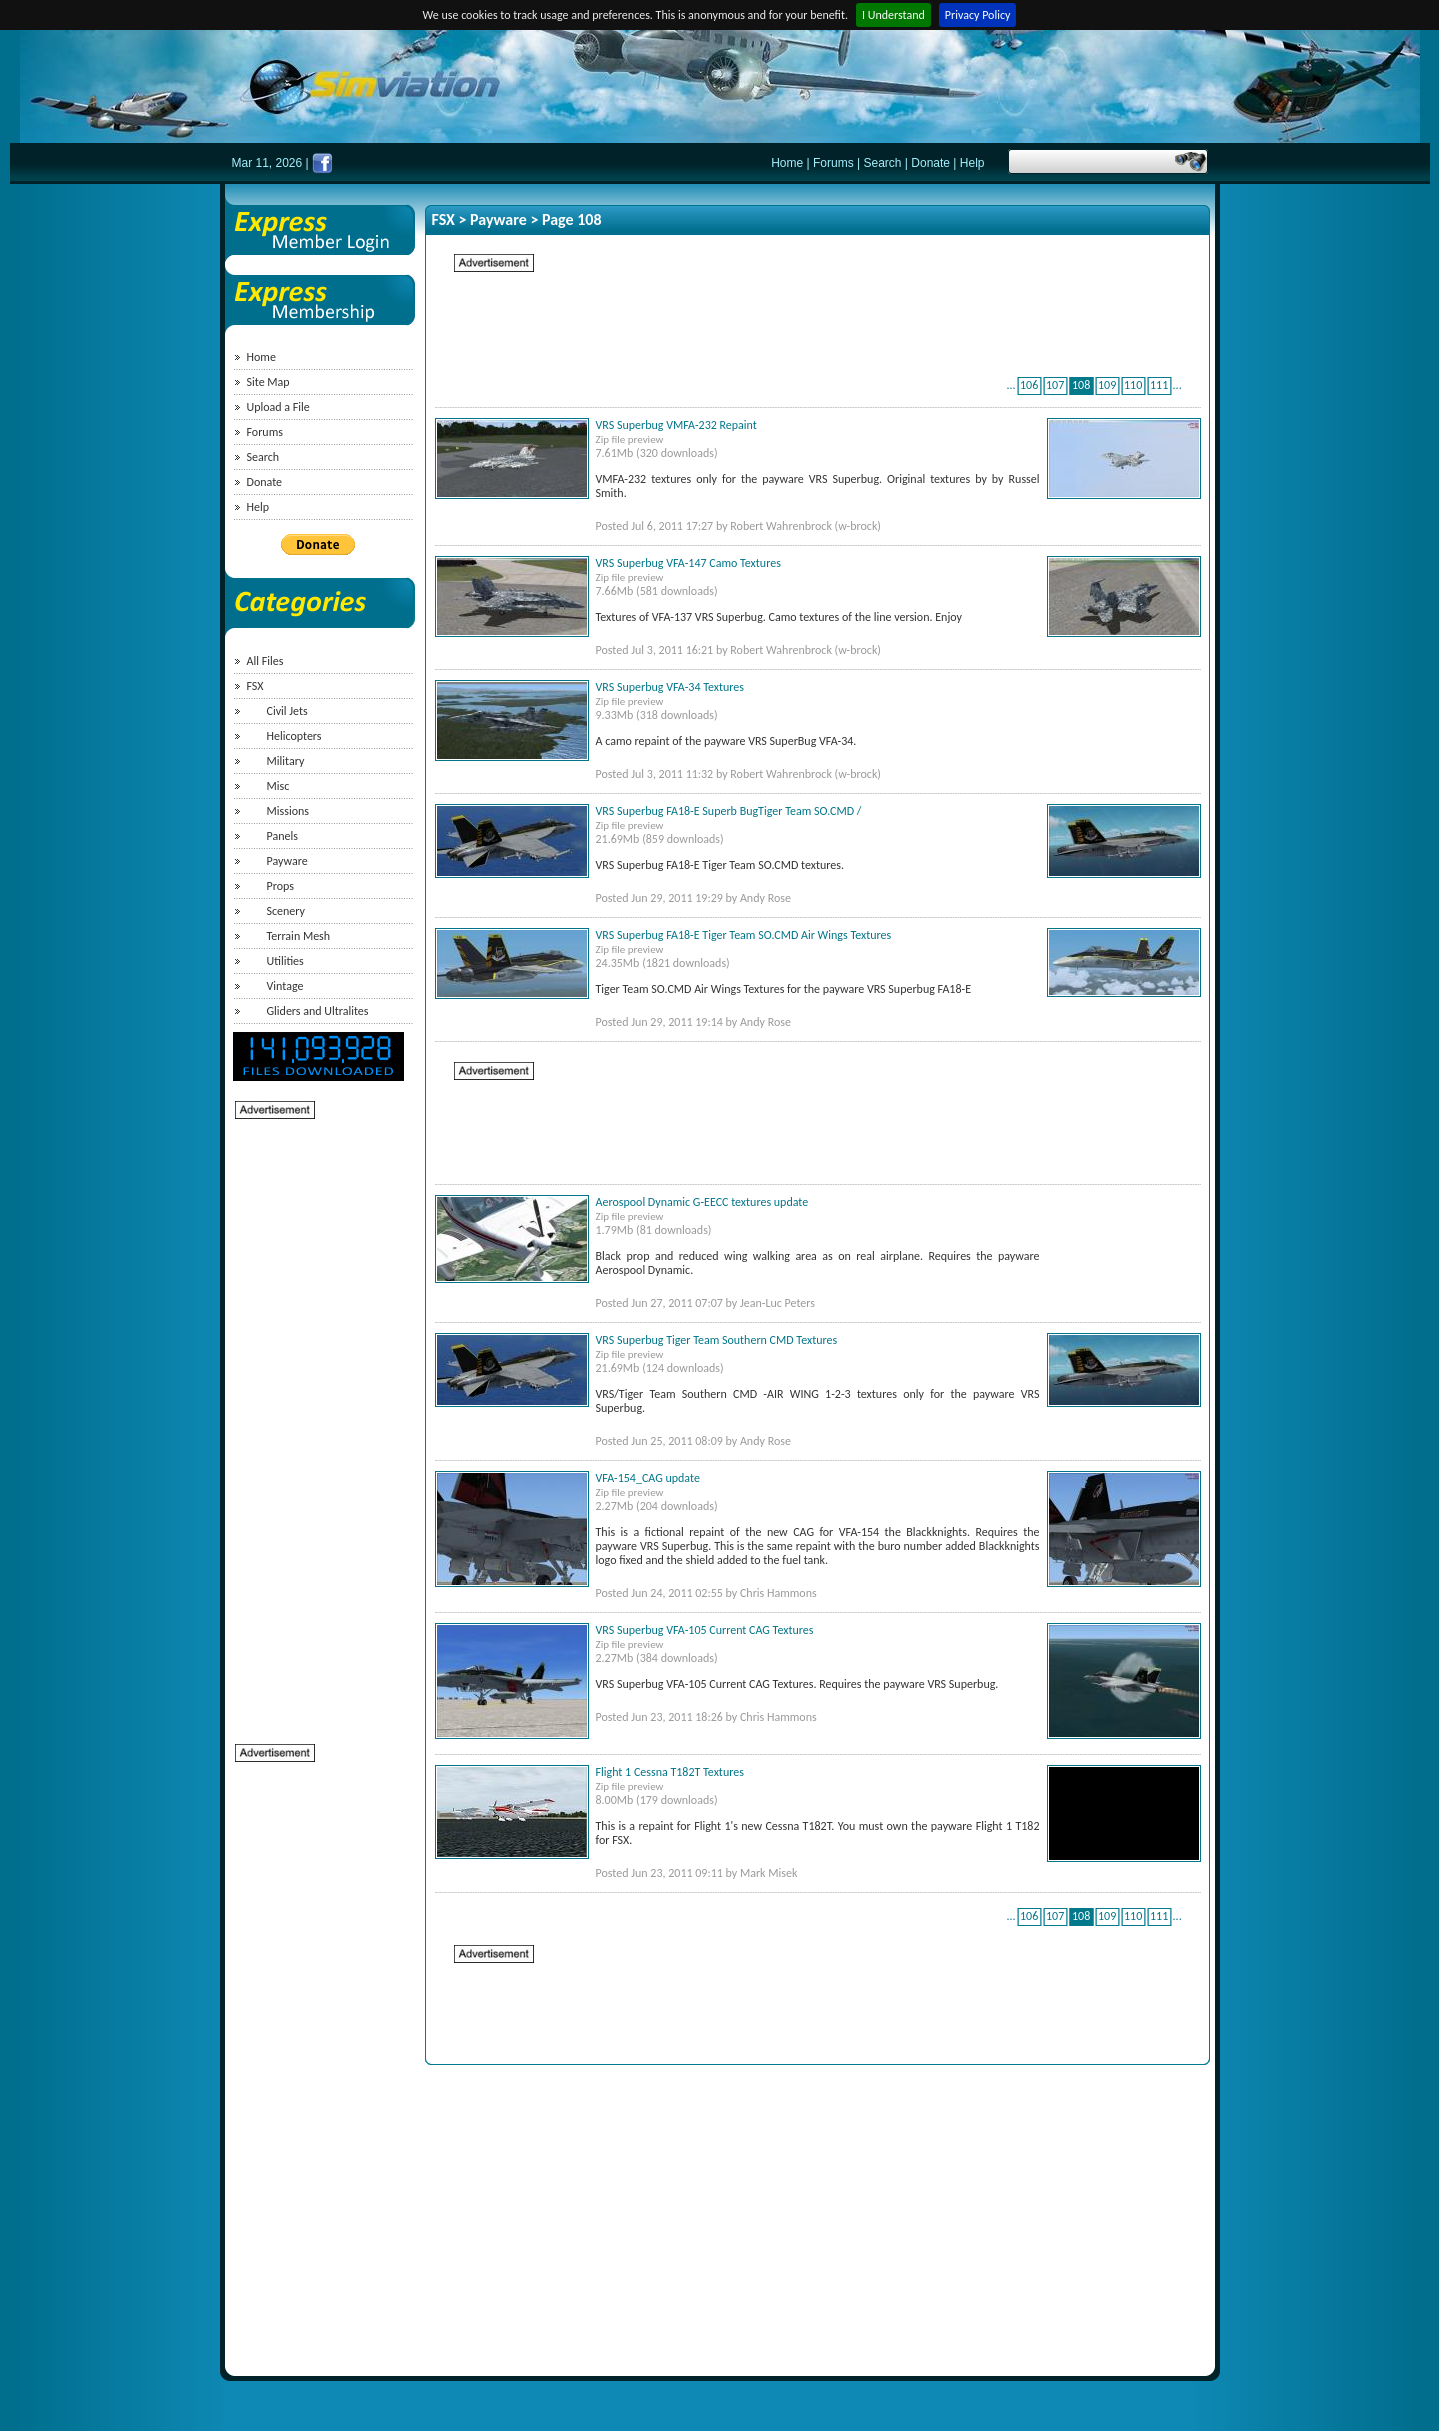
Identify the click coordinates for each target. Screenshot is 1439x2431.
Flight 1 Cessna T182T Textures (670, 1772)
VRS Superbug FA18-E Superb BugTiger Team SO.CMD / (729, 811)
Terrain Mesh (299, 936)
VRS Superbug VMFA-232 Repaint (676, 425)
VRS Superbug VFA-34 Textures (670, 687)
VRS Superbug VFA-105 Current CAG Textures (705, 1630)
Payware (287, 861)
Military (286, 761)
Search (882, 163)
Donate (930, 163)
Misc (278, 786)
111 (1159, 385)
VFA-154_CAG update (648, 1478)
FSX (255, 686)
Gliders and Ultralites (318, 1011)
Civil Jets (287, 711)
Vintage (285, 986)
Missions (288, 811)
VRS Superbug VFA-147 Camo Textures (688, 563)
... (1011, 385)
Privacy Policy (978, 15)
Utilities (285, 961)
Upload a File (278, 407)
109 (1107, 385)
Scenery (286, 911)
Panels (282, 836)
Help (972, 163)
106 (1029, 385)
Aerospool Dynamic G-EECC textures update (702, 1202)
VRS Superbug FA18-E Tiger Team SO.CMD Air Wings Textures (744, 935)
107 (1055, 385)
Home (787, 163)
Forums (833, 163)
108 (1081, 385)
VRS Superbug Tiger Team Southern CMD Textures (717, 1340)
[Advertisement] (315, 1421)
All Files (265, 661)
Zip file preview (630, 439)
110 (1133, 385)
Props (280, 886)
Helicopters (294, 736)
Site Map (268, 382)
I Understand (893, 15)
